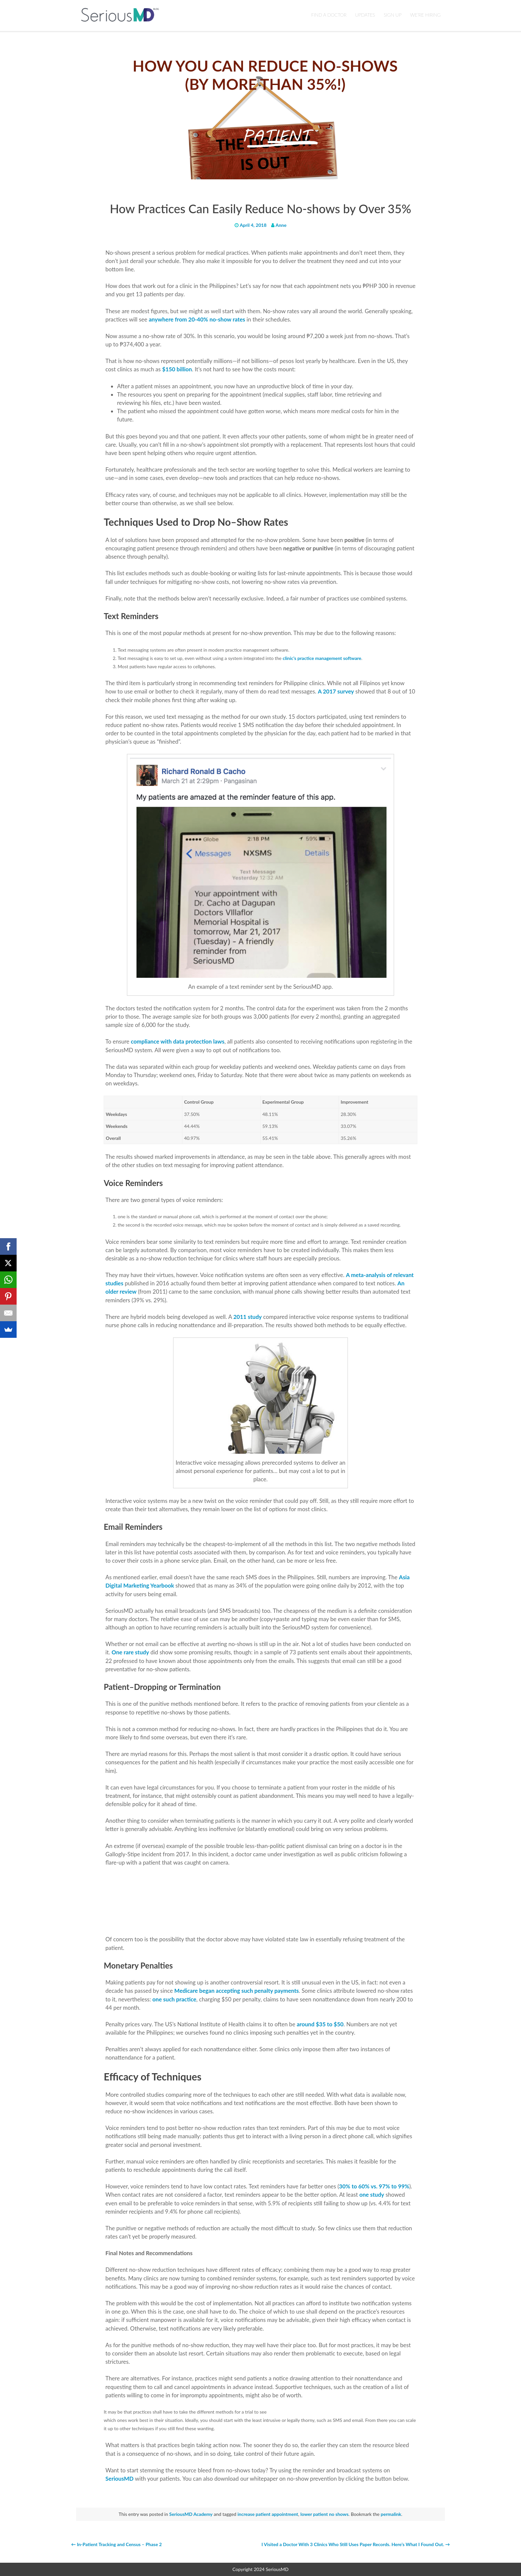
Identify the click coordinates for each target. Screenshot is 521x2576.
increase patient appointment (268, 2514)
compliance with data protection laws (178, 1041)
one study (371, 2194)
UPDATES (365, 15)
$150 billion (177, 369)
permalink (391, 2514)
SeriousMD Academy (190, 2514)
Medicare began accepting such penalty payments (236, 1990)
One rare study (130, 1652)
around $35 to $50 (320, 2024)
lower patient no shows (324, 2514)
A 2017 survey (336, 691)
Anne (280, 225)
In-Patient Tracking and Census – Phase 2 (116, 2544)
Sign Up (393, 15)
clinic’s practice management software (322, 658)
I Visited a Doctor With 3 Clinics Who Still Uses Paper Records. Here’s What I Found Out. (355, 2544)
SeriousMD (120, 2478)
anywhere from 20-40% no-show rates (197, 319)
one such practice (174, 1999)
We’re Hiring (425, 15)
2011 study (247, 1316)
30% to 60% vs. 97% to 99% (374, 2186)
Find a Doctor (329, 15)
